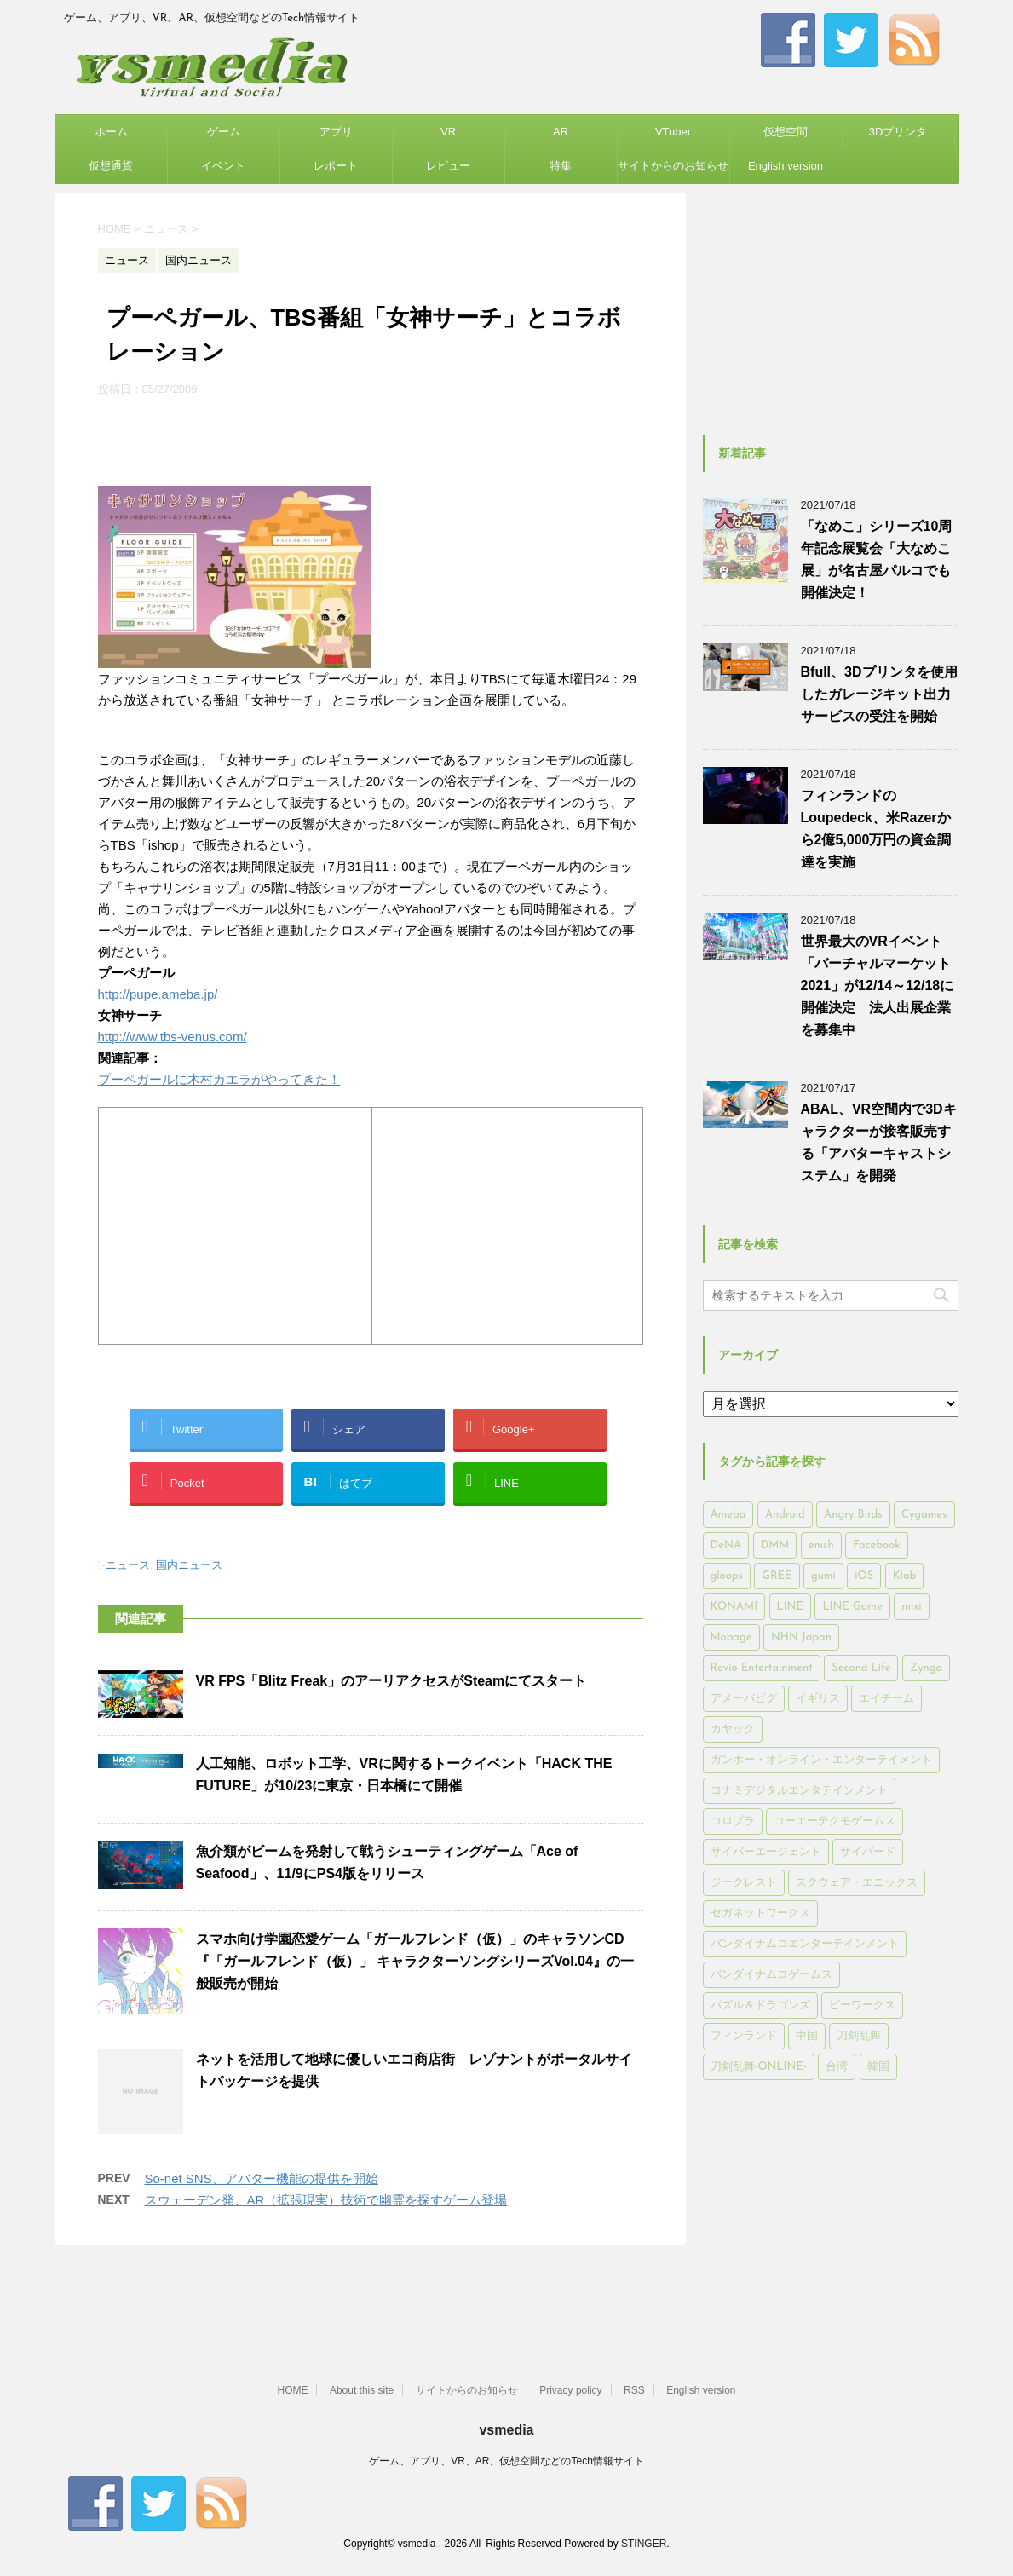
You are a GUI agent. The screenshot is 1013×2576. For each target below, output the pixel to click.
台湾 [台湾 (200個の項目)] (837, 2066)
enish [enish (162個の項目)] (821, 1545)
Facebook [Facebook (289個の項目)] (877, 1545)
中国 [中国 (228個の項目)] (807, 2036)
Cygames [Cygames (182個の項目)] (924, 1514)
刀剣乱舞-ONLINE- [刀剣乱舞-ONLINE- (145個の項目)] (759, 2066)
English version (785, 165)
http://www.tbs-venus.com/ (172, 1036)
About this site (362, 2390)
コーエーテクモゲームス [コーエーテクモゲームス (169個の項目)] (834, 1821)
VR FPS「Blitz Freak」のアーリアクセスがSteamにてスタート (391, 1681)
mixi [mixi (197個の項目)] (911, 1606)
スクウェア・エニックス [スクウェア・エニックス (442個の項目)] (857, 1882)
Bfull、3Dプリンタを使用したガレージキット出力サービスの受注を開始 (879, 694)
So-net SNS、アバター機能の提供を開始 (261, 2178)
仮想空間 (785, 131)
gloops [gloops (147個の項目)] (727, 1576)
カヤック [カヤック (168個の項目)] (733, 1729)
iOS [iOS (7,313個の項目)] (864, 1576)
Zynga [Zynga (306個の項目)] (926, 1668)
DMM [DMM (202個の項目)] (775, 1545)
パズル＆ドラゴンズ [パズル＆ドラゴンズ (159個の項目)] (760, 2005)
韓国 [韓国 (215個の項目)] (878, 2066)
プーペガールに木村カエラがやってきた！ (219, 1079)
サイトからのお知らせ (673, 165)
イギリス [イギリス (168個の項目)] (818, 1698)
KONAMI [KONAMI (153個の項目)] (734, 1606)
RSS (634, 2390)
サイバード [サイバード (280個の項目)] (867, 1852)
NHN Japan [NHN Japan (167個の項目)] (801, 1637)
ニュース (128, 1565)
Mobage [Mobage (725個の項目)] (731, 1637)
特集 (561, 165)
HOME (292, 2390)
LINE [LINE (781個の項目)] (790, 1606)
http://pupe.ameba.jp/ (158, 994)
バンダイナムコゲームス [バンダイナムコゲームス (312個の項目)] (771, 1974)
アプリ (336, 131)
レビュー (448, 165)
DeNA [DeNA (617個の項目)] (726, 1545)
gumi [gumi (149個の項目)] (823, 1576)
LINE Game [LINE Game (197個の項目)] (852, 1606)
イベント (223, 165)
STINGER (643, 2544)
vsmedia (506, 2430)
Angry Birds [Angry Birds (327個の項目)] (853, 1514)
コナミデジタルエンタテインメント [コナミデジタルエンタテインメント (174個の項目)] (799, 1790)
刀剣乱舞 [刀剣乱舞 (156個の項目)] (859, 2036)
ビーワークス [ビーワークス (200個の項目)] (862, 2005)
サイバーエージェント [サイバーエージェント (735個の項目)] (766, 1852)
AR (560, 131)
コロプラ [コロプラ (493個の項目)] (733, 1821)
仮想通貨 (111, 165)
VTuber (673, 131)
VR (448, 131)
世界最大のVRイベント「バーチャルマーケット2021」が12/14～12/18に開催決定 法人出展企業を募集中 (877, 985)
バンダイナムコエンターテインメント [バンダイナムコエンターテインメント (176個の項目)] (805, 1944)
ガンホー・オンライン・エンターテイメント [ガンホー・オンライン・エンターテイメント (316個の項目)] (821, 1760)
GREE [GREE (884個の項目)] (776, 1576)
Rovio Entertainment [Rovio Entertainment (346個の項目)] (762, 1668)
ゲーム (223, 131)
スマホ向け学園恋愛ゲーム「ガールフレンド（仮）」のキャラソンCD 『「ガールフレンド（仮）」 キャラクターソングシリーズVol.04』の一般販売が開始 (415, 1961)
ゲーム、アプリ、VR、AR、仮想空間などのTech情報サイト (506, 2461)
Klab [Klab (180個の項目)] (904, 1576)
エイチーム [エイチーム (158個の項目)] (886, 1698)
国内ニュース (189, 1565)
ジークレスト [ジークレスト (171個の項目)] (744, 1882)
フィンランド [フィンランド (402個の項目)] (744, 2036)
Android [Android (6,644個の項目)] (785, 1514)
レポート (336, 165)
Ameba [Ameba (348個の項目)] (728, 1514)
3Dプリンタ (898, 131)
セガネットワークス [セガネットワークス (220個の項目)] (760, 1913)
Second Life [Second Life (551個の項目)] (861, 1668)
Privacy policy (570, 2390)
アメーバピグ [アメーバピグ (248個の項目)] (744, 1698)
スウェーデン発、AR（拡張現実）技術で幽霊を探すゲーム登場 (326, 2200)
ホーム (111, 131)
